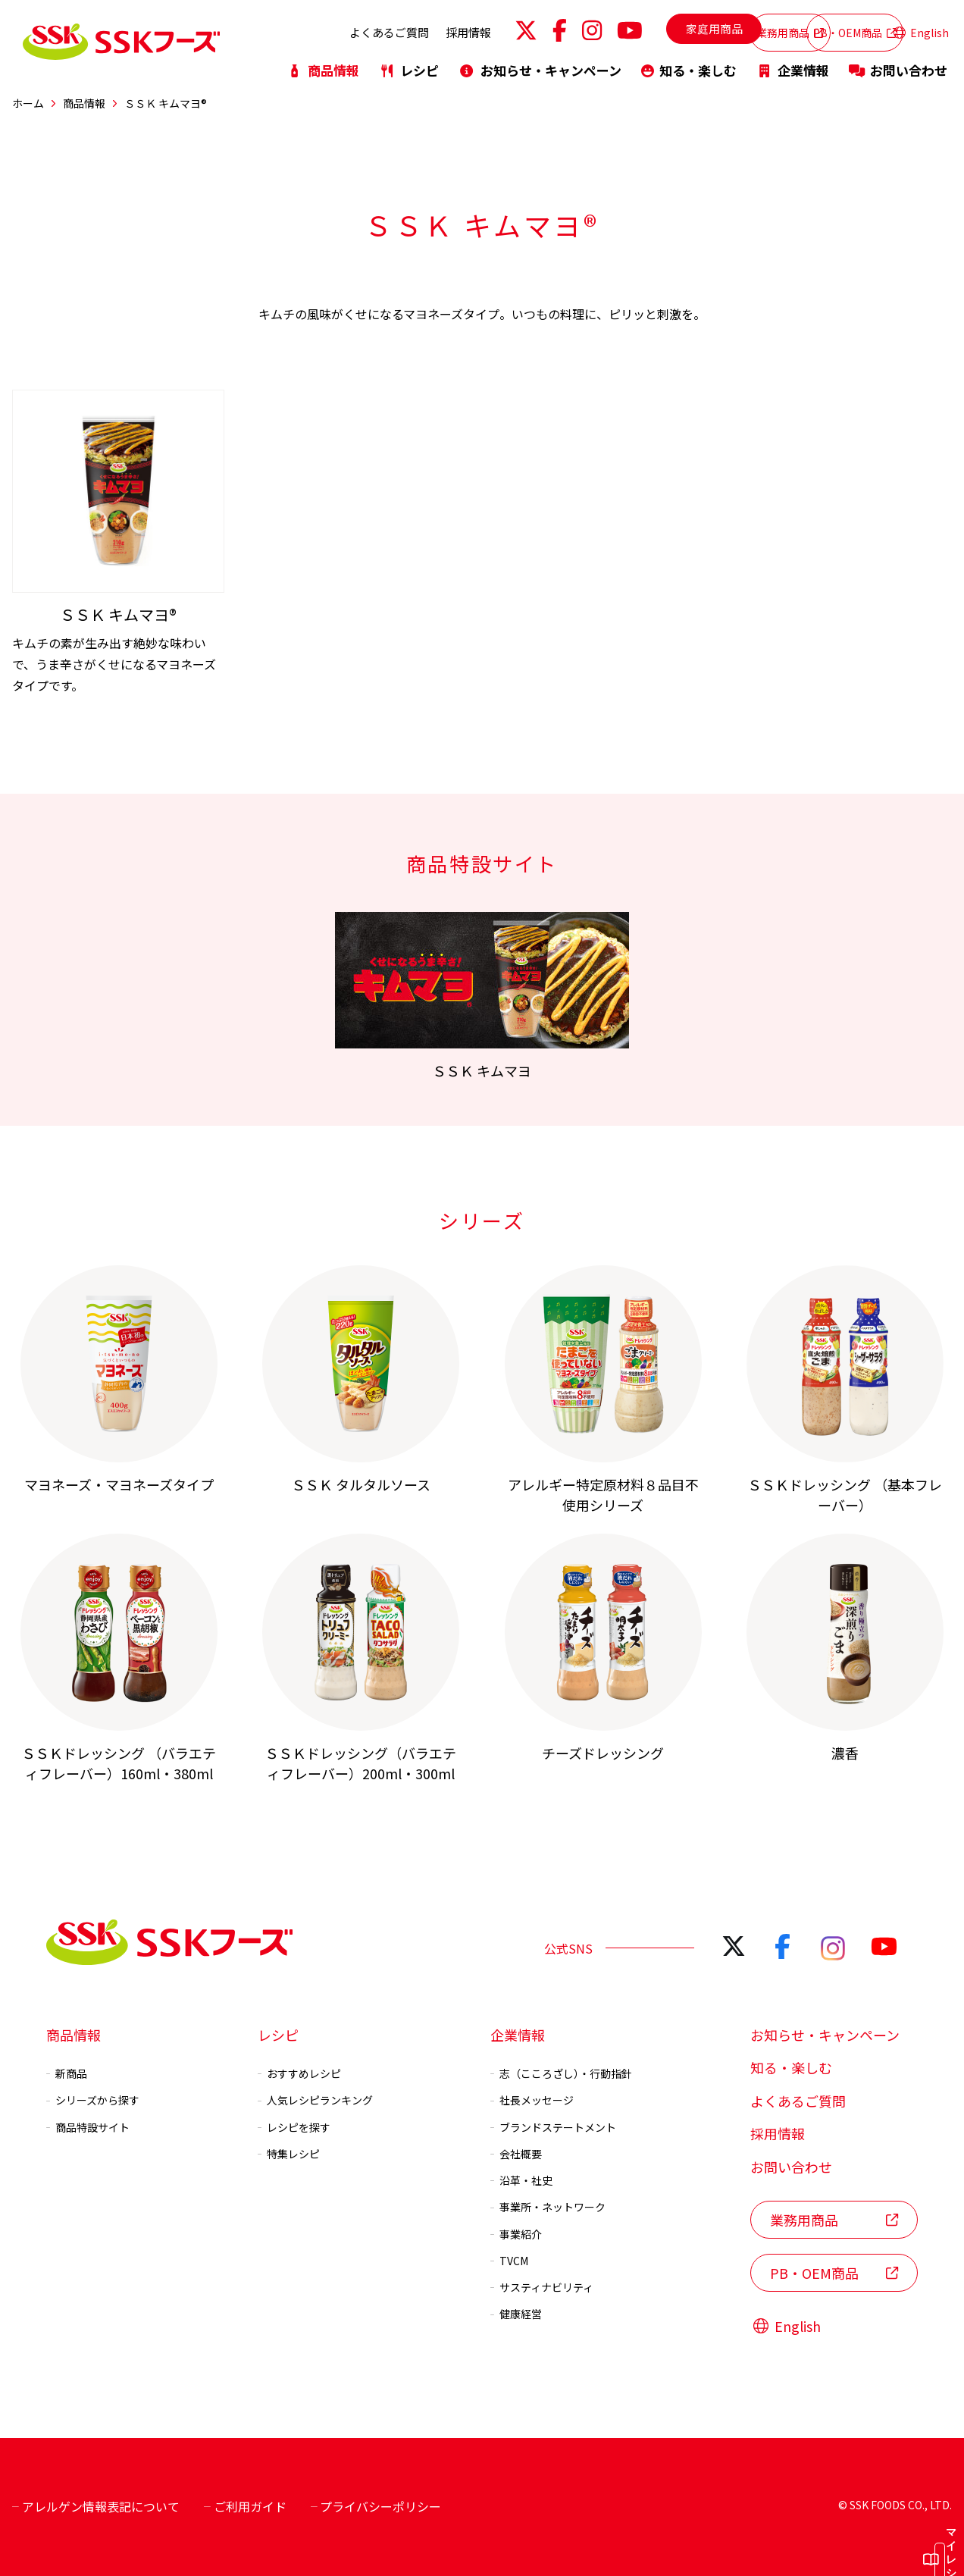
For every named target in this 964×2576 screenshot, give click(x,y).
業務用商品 (704, 28)
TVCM (509, 2260)
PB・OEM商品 (816, 28)
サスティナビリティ (541, 2287)
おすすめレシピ (299, 2073)
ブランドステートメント (553, 2126)
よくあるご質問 (306, 28)
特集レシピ (289, 2153)
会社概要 (516, 2153)
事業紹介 (516, 2233)
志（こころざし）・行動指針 (561, 2073)
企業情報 (792, 62)
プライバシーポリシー (376, 2506)
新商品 (66, 2073)
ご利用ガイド (245, 2506)
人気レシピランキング (315, 2099)
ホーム (28, 103)
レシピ (409, 62)
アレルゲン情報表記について (96, 2506)
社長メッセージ (532, 2099)
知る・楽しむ (689, 62)
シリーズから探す (92, 2099)
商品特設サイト (88, 2126)
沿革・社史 (521, 2180)
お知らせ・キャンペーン (540, 62)
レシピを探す (294, 2126)
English (921, 28)
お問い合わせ (898, 62)
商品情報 (322, 62)
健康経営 (516, 2313)
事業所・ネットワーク (548, 2206)
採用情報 (385, 28)
